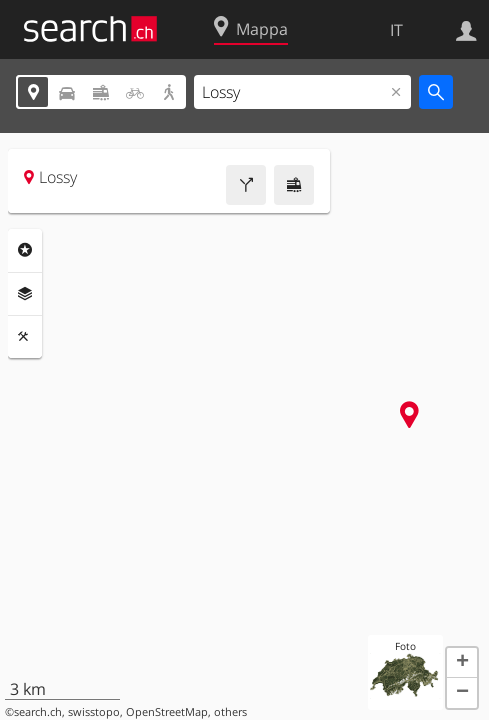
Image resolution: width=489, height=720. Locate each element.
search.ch (38, 712)
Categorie (25, 250)
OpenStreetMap (167, 712)
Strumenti (25, 337)
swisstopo (94, 712)
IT (396, 30)
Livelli (25, 294)
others (230, 712)
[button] (462, 663)
